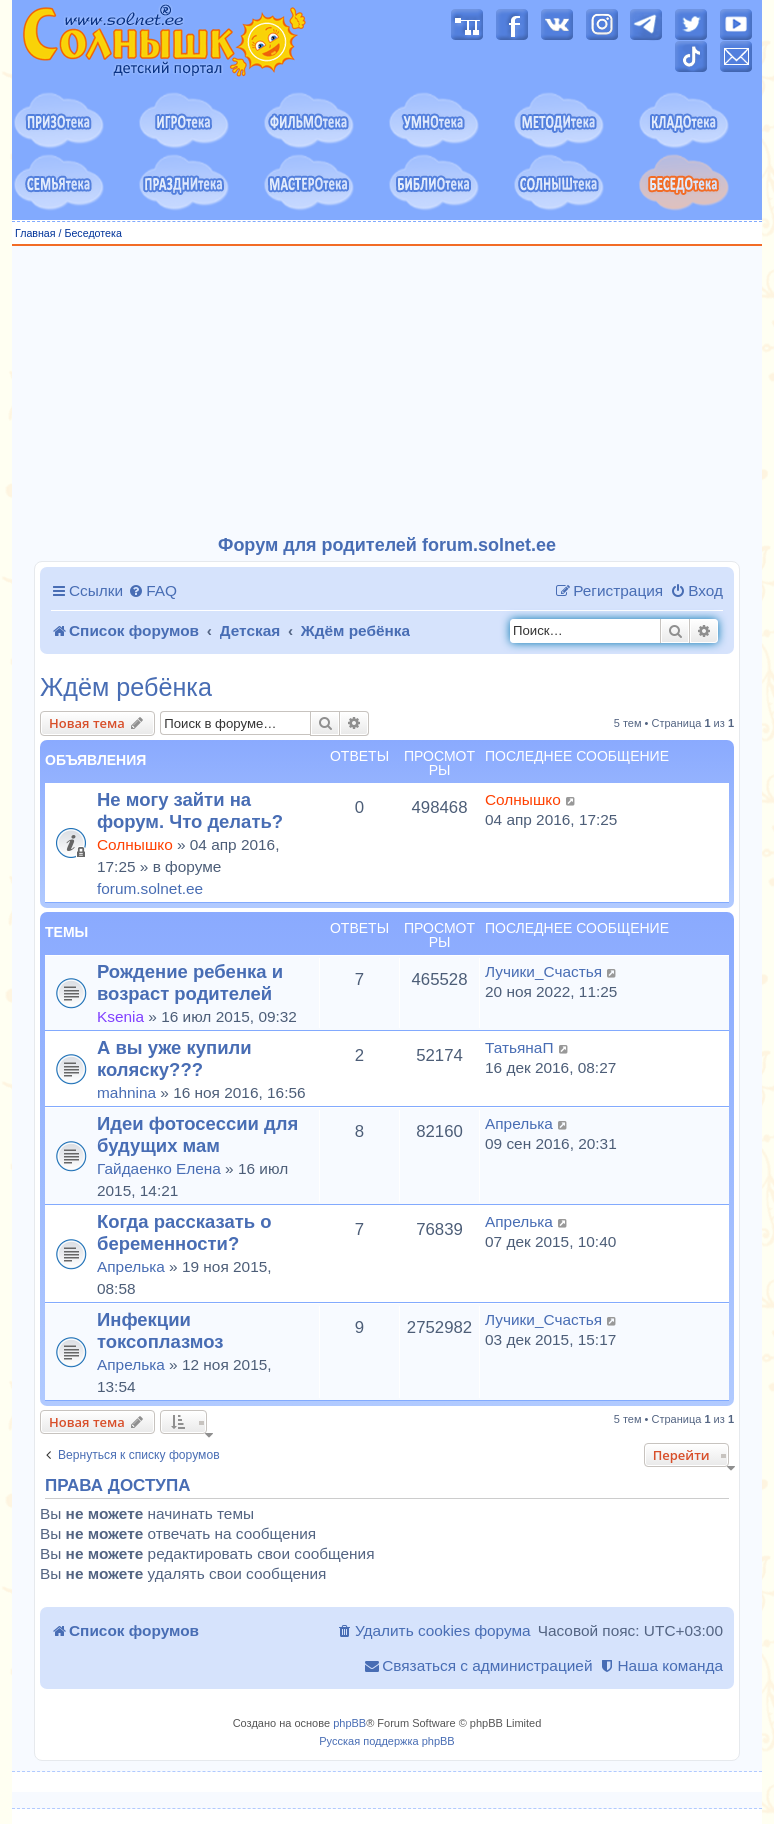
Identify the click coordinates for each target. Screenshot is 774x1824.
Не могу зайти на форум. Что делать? (190, 810)
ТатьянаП (519, 1047)
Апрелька (519, 1123)
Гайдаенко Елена (159, 1168)
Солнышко (135, 844)
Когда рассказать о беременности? (184, 1232)
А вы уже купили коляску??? (174, 1058)
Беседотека (92, 233)
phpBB (349, 1723)
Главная (35, 233)
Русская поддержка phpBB (386, 1741)
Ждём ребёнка (126, 687)
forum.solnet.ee (150, 888)
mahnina (126, 1092)
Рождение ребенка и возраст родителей (190, 982)
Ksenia (120, 1016)
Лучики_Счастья (543, 971)
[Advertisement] (387, 391)
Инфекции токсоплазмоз (160, 1330)
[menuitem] (152, 591)
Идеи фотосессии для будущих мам (197, 1134)
